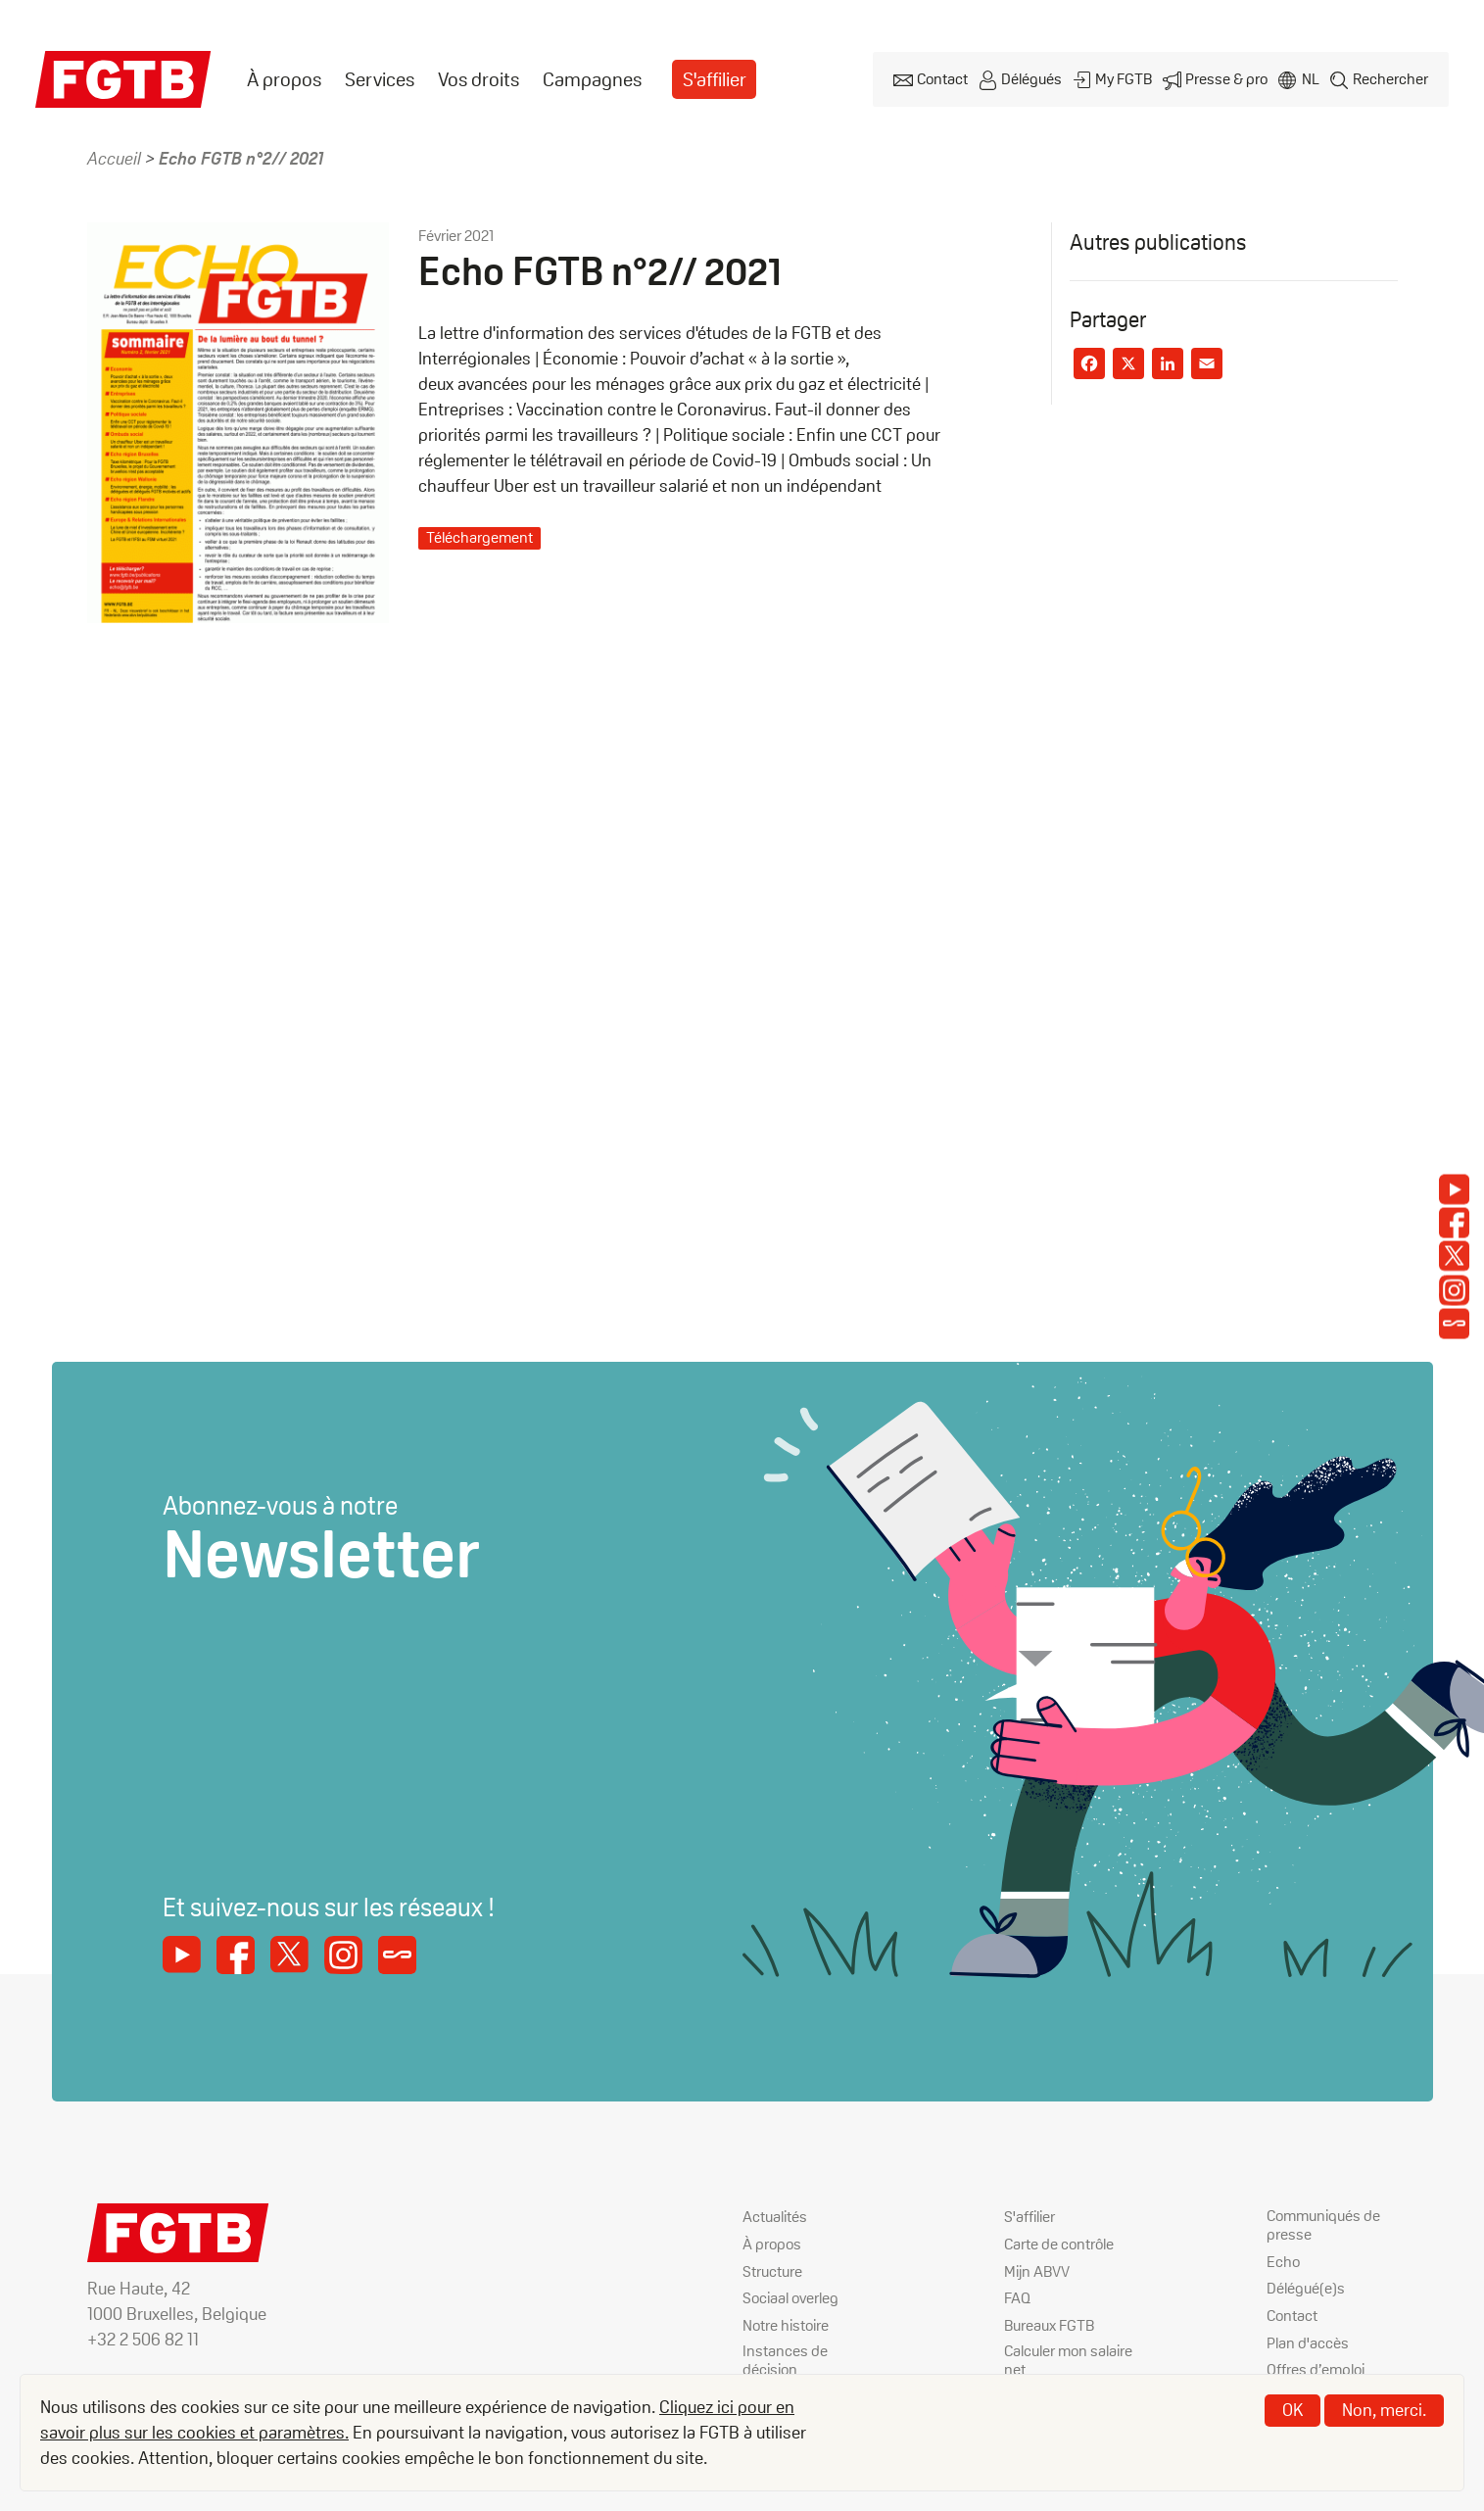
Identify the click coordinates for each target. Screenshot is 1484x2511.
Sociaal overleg (790, 2297)
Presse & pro (1222, 79)
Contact (932, 79)
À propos (284, 79)
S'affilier (714, 79)
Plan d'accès (1308, 2342)
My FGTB (1117, 79)
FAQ (1017, 2297)
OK (1292, 2409)
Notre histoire (785, 2323)
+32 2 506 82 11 (143, 2339)
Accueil (114, 158)
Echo (1283, 2262)
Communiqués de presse (1323, 2226)
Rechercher (1389, 79)
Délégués (1023, 79)
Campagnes (592, 79)
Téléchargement (479, 537)
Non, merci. (1384, 2409)
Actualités (774, 2217)
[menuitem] (284, 80)
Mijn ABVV (1037, 2270)
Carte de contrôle (1059, 2244)
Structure (772, 2270)
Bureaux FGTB (1049, 2323)
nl (1307, 79)
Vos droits (478, 79)
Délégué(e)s (1306, 2289)
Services (379, 79)
